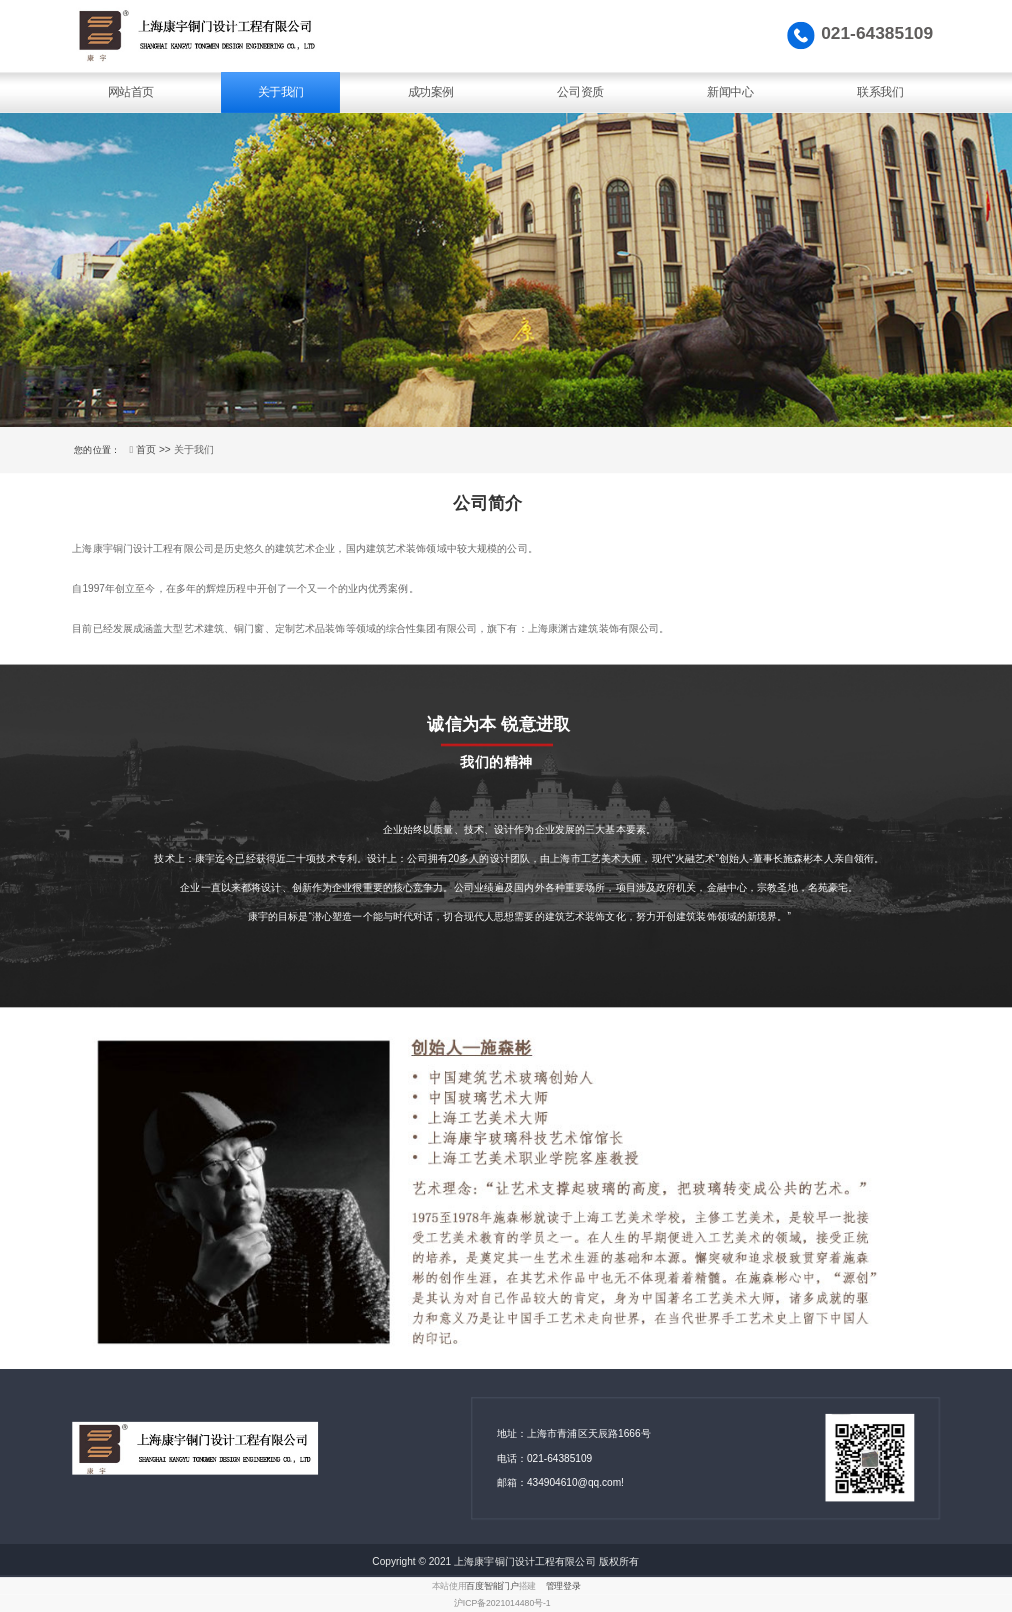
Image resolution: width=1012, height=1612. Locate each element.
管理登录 (563, 1586)
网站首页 (131, 92)
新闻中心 (730, 92)
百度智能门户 (492, 1586)
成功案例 (431, 92)
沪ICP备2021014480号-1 (502, 1603)
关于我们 (281, 92)
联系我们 (880, 92)
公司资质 (580, 92)
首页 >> (155, 450)
